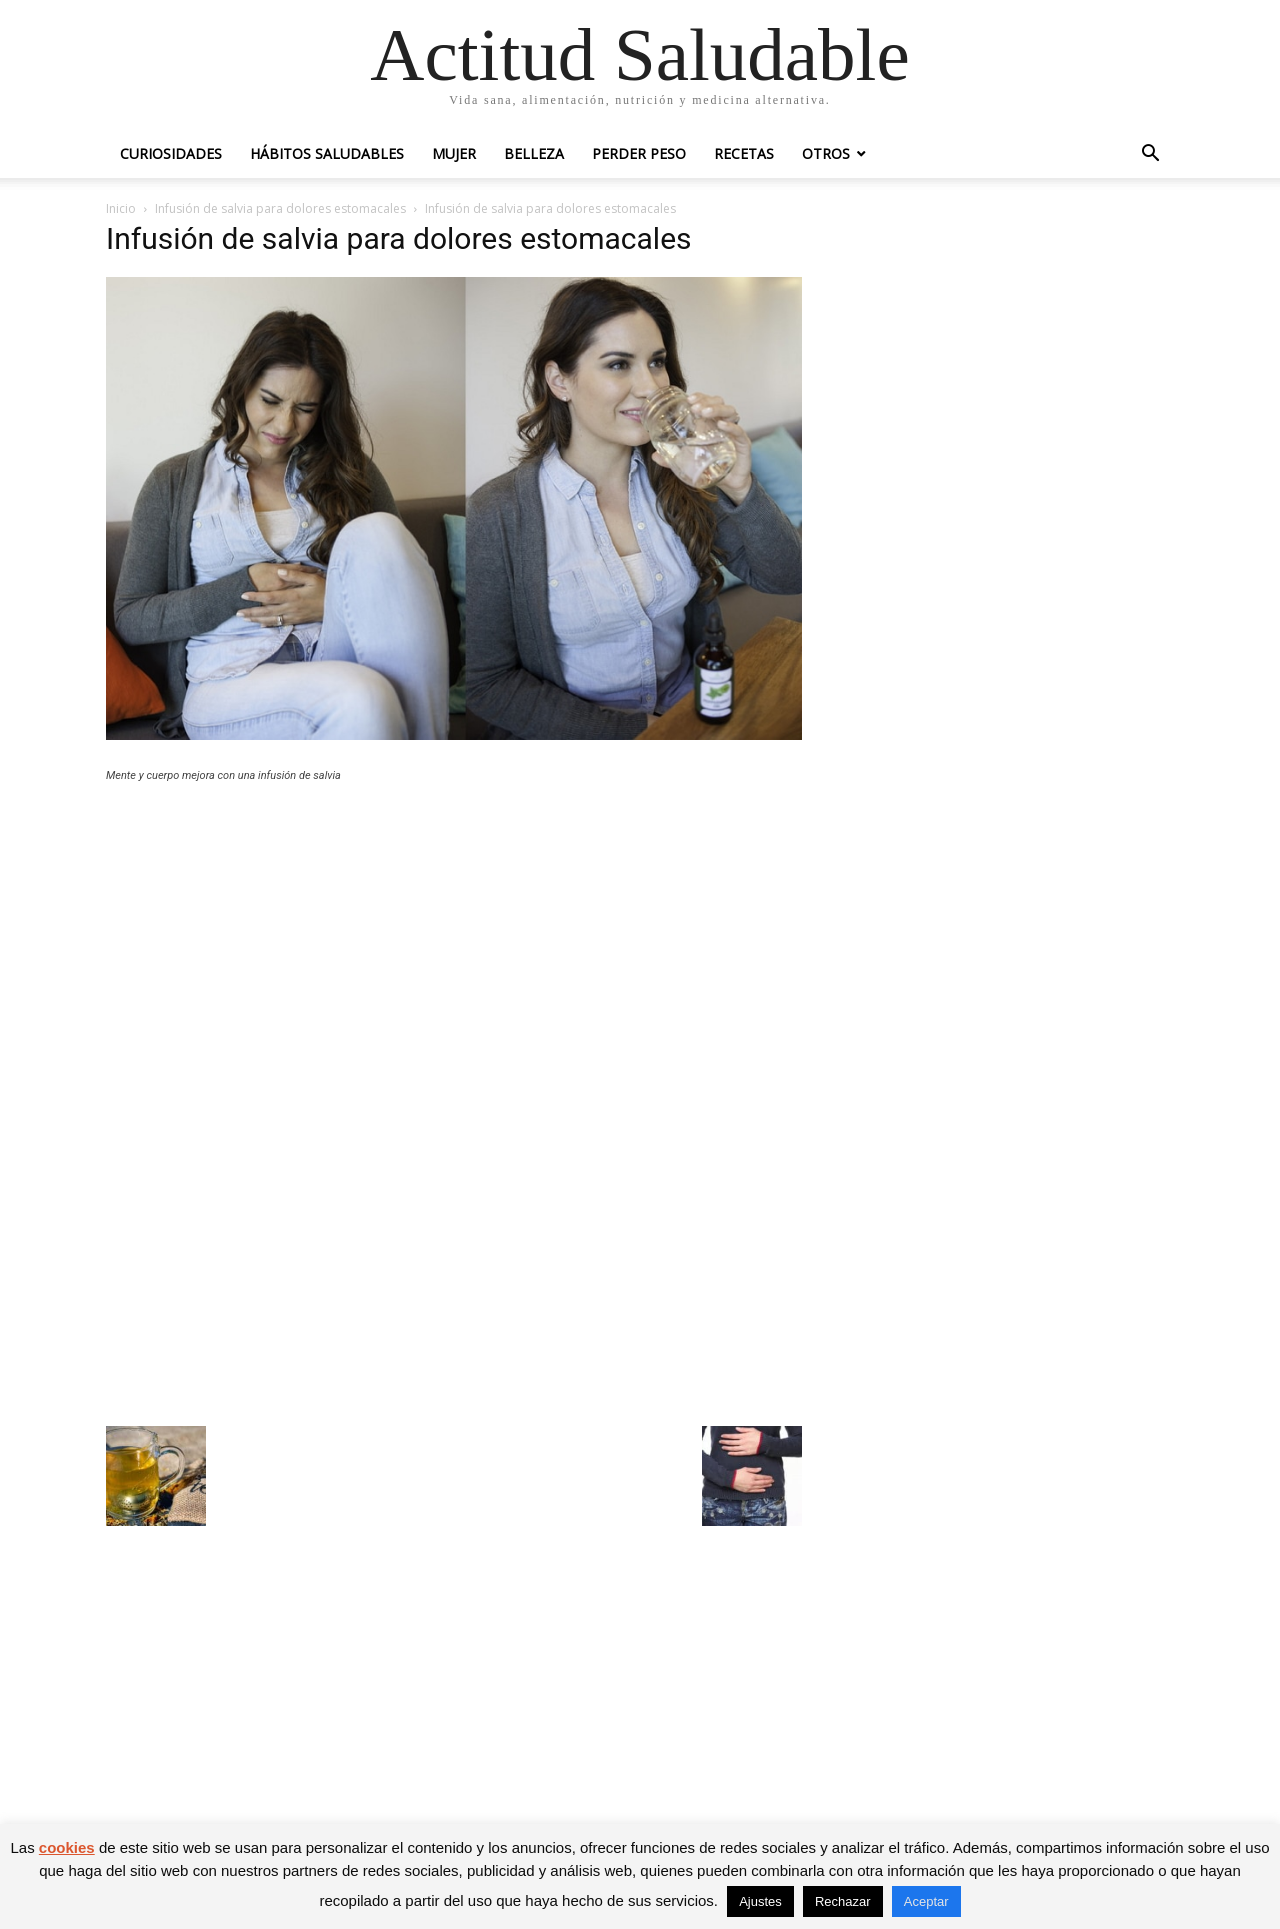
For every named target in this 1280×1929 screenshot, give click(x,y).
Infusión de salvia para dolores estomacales (280, 208)
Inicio (121, 208)
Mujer (454, 153)
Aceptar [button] (926, 1901)
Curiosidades (171, 153)
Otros (826, 153)
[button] (1150, 155)
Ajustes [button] (760, 1901)
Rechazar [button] (843, 1901)
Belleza (534, 153)
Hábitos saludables (327, 153)
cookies (67, 1847)
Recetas (744, 153)
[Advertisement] (454, 945)
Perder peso (639, 153)
